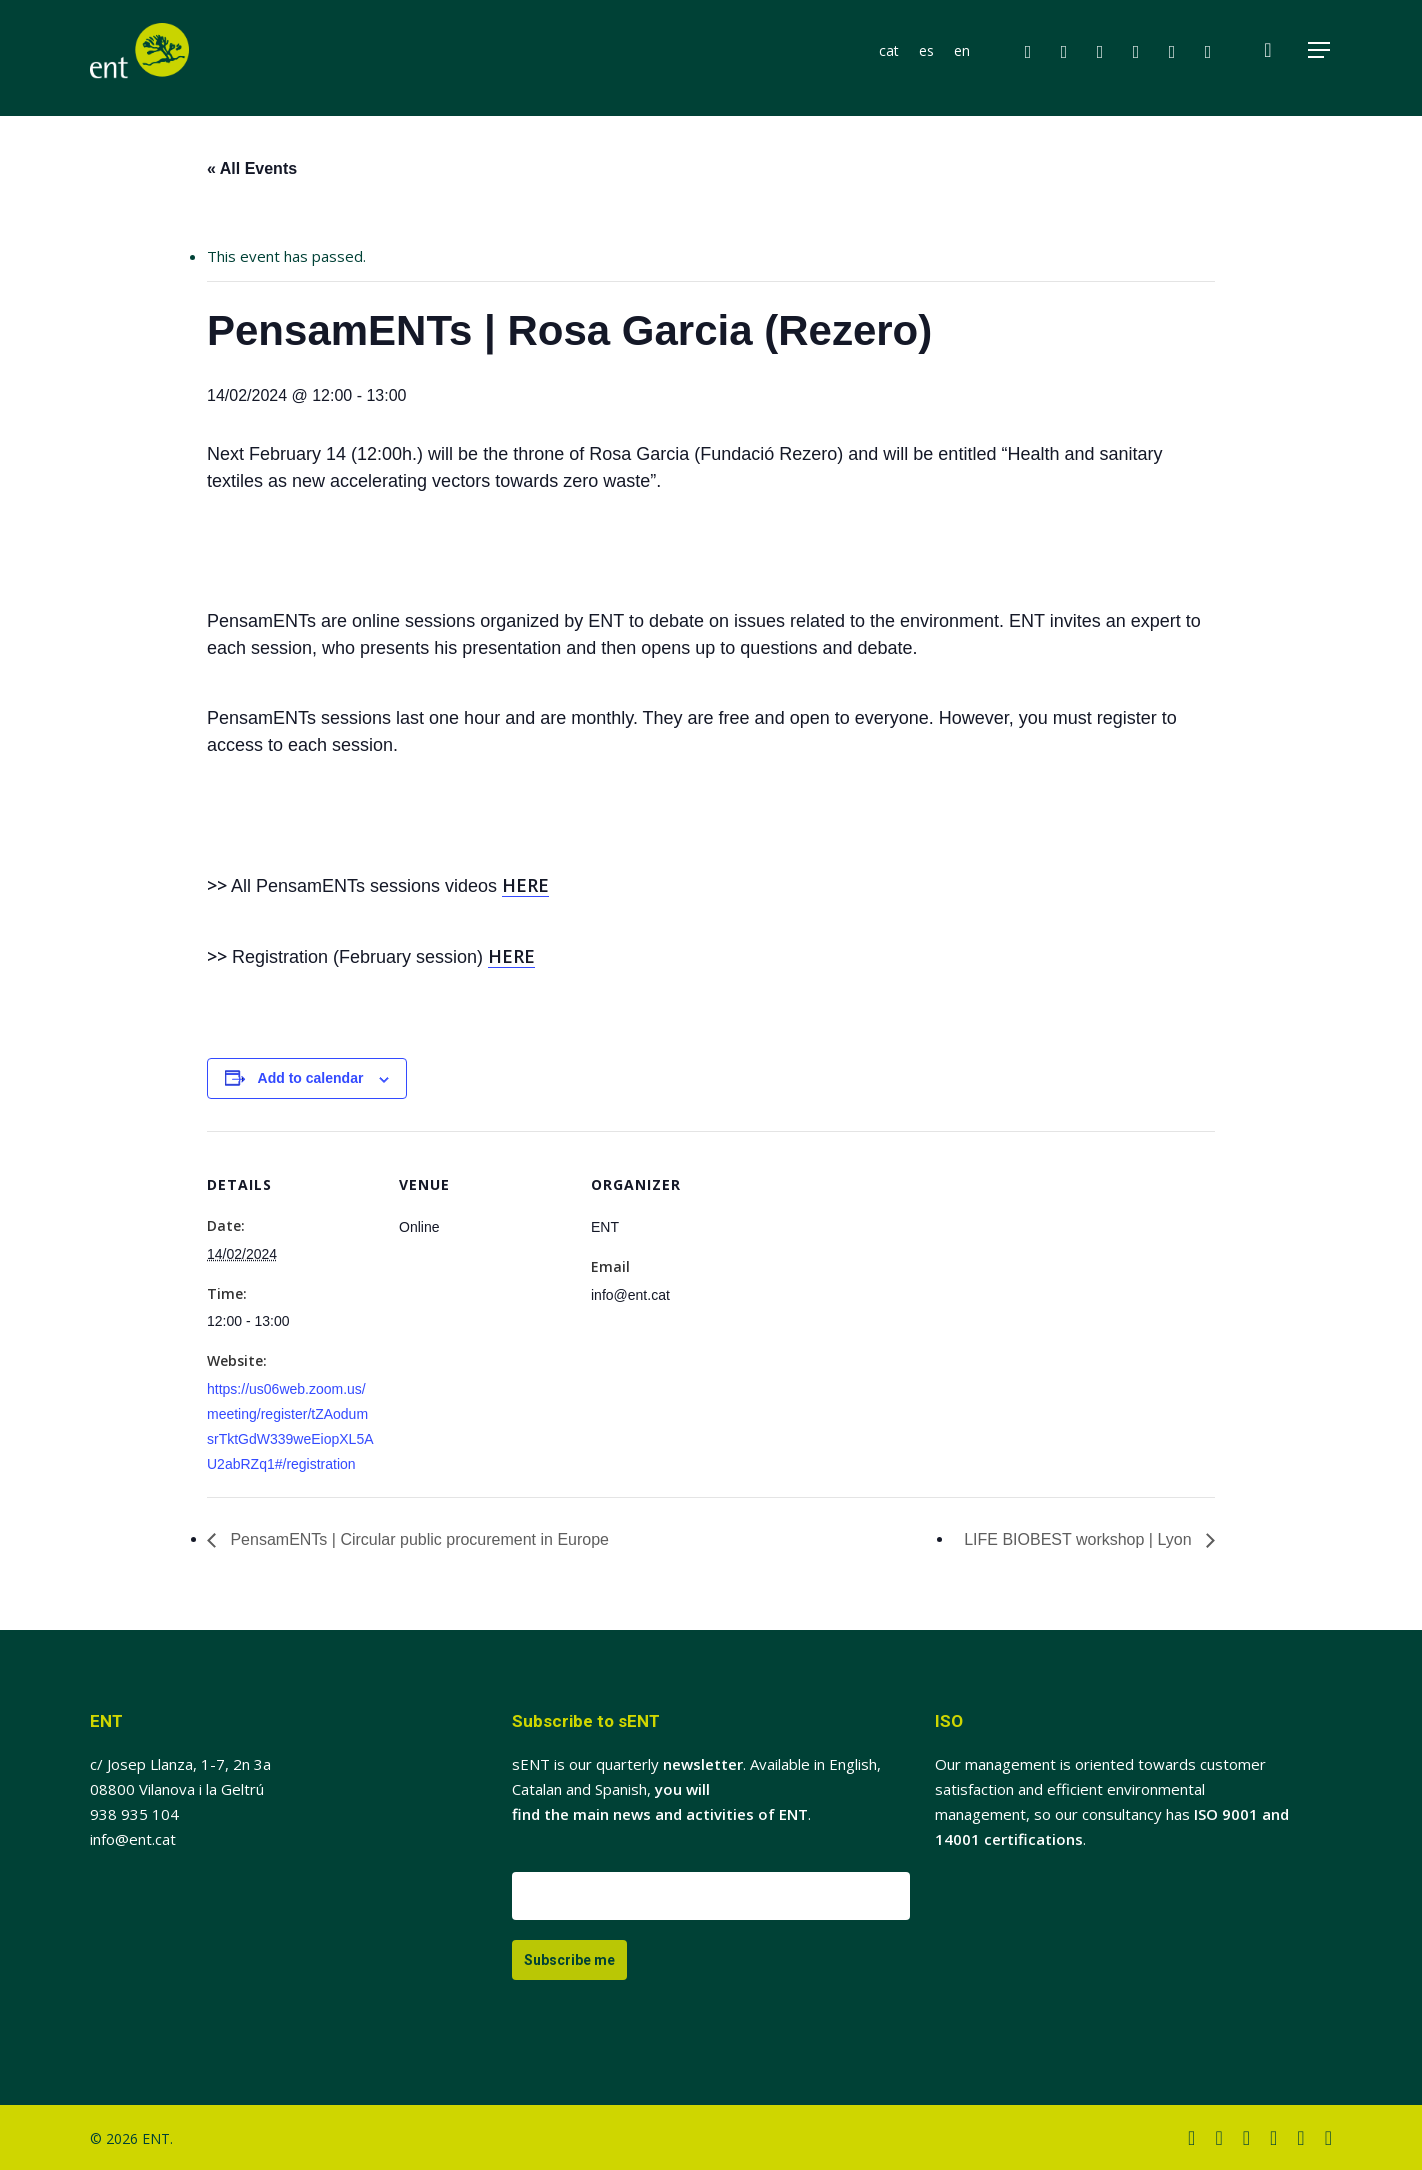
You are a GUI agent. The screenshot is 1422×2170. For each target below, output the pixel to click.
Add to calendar (311, 1078)
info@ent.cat (133, 1839)
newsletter (703, 1764)
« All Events (252, 168)
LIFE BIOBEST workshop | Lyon (1080, 1539)
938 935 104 (134, 1814)
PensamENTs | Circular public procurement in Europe (417, 1539)
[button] (1320, 58)
